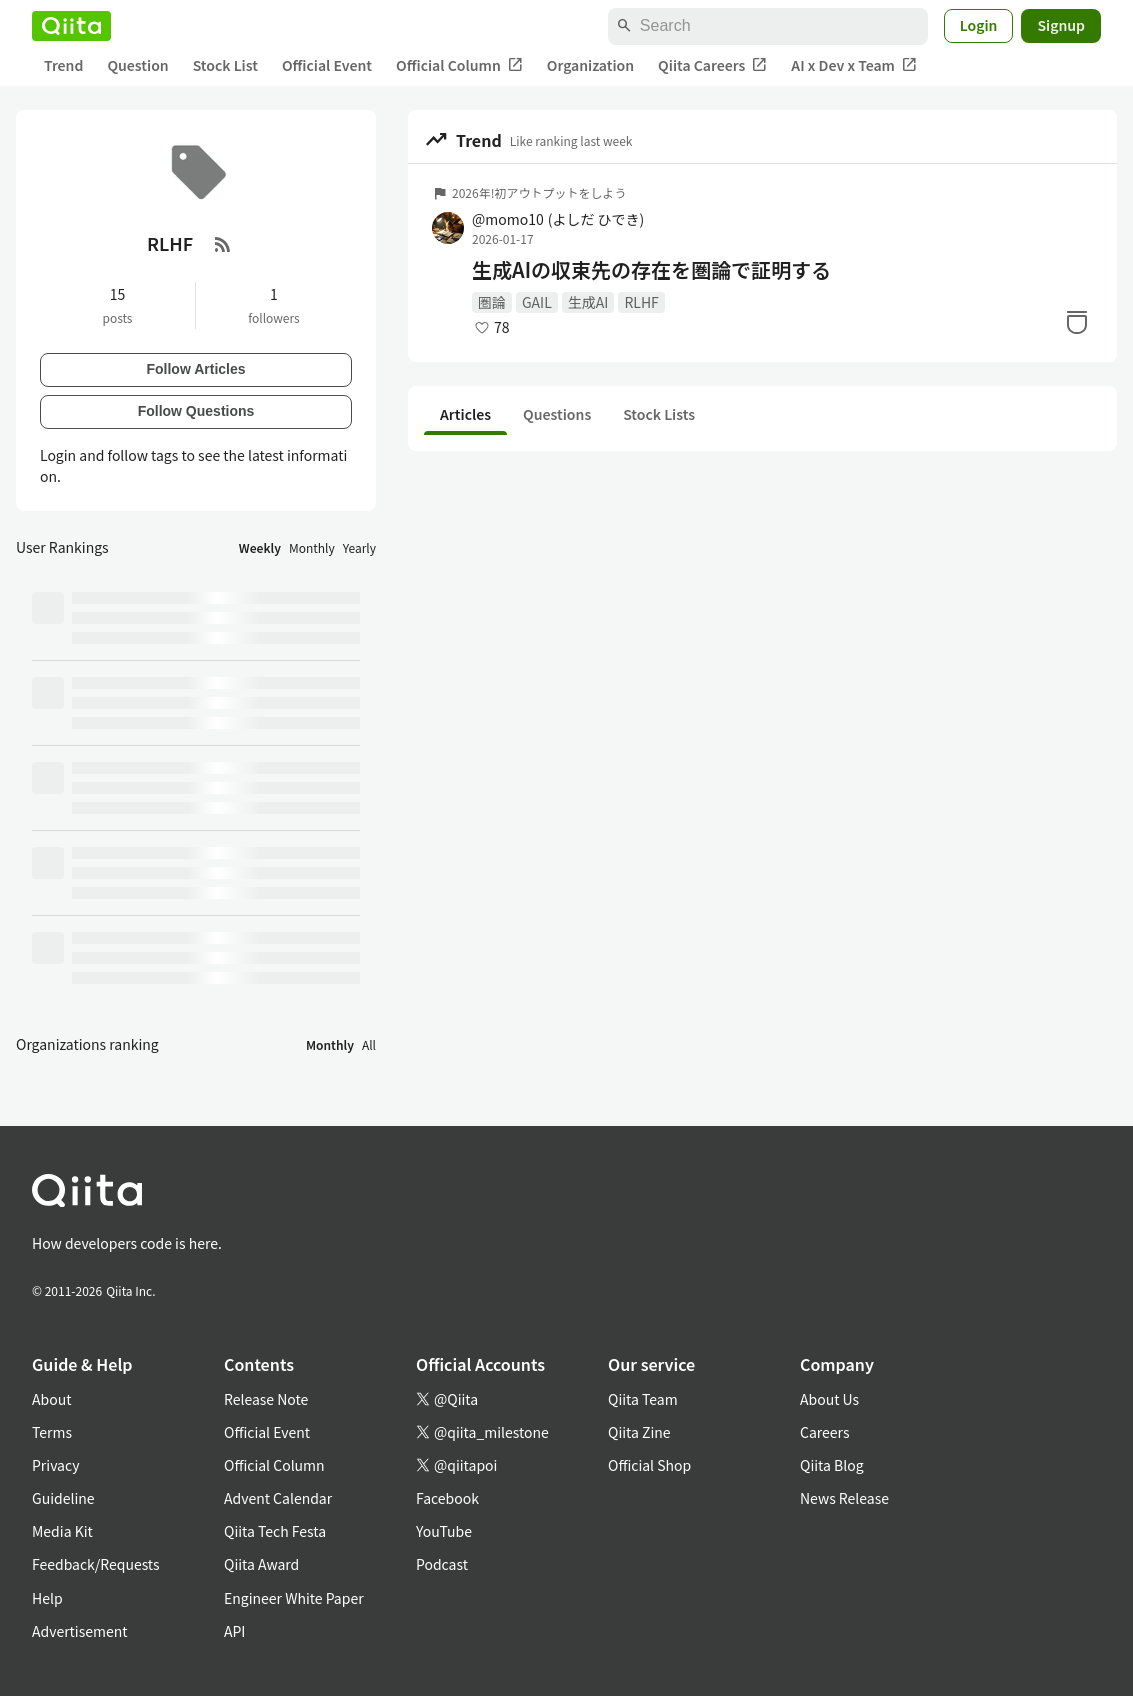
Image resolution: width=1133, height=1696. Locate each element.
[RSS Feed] (223, 244)
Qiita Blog (832, 1465)
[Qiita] (71, 26)
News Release (844, 1498)
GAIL (537, 302)
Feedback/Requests (96, 1564)
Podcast (442, 1564)
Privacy (55, 1465)
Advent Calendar (278, 1498)
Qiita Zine (639, 1432)
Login (979, 25)
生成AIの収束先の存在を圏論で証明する (651, 270)
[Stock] (1077, 322)
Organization (590, 65)
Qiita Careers (712, 65)
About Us (829, 1399)
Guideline (63, 1498)
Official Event (327, 65)
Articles (465, 414)
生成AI (588, 302)
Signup (1061, 25)
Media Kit (62, 1531)
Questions (557, 414)
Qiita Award (261, 1564)
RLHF (641, 302)
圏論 (492, 302)
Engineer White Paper (294, 1598)
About (51, 1399)
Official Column (459, 65)
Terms (52, 1432)
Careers (824, 1432)
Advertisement (80, 1631)
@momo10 (558, 219)
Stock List (225, 65)
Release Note (266, 1399)
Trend (63, 65)
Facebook (447, 1498)
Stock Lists (659, 414)
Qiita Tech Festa (275, 1531)
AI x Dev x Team (854, 65)
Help (47, 1598)
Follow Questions (196, 411)
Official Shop (649, 1465)
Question (137, 65)
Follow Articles (195, 369)
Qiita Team (643, 1399)
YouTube (444, 1531)
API (234, 1631)
